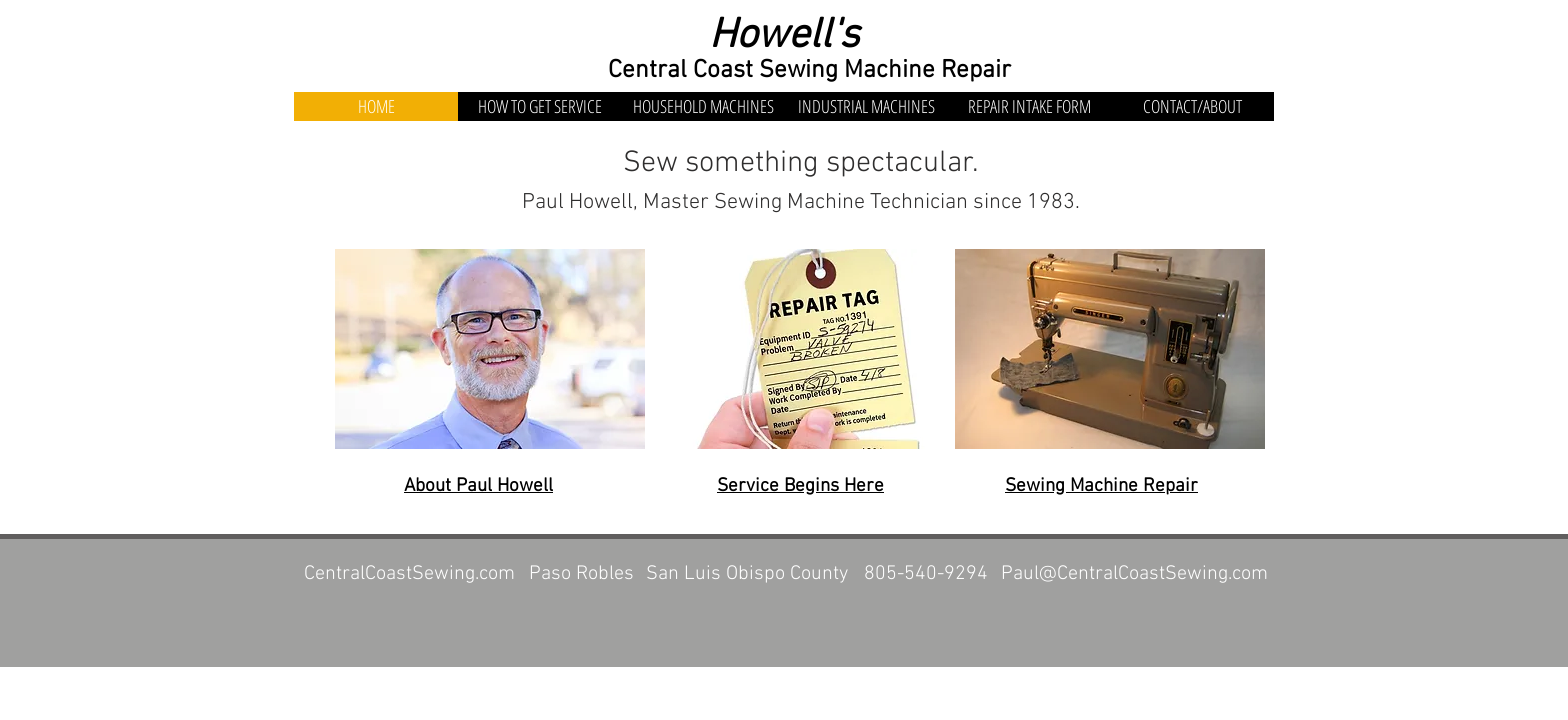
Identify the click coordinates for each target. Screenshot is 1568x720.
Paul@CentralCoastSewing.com (1134, 574)
